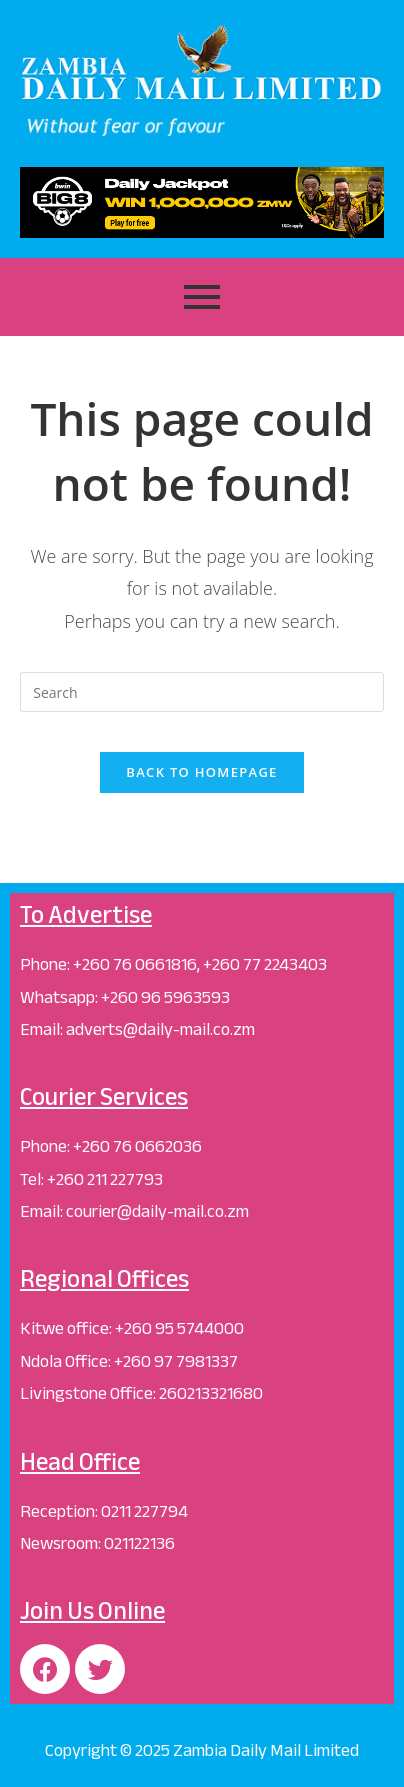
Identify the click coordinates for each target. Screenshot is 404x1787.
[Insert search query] (202, 692)
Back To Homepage (201, 772)
